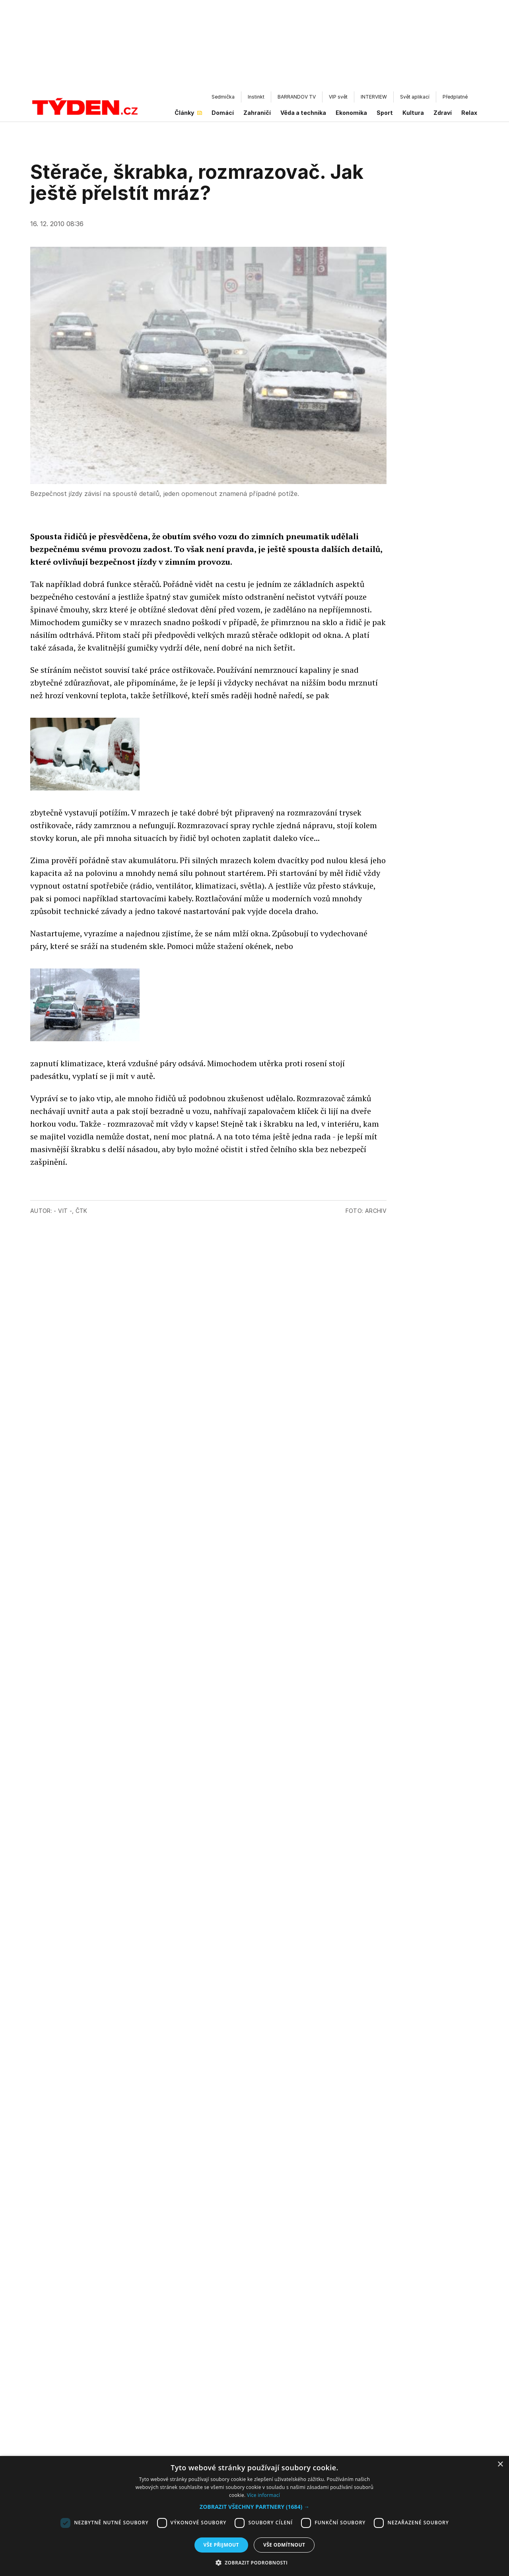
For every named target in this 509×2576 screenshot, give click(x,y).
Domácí (223, 112)
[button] (254, 2506)
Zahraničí (257, 112)
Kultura (413, 112)
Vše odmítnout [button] (284, 2544)
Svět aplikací (414, 97)
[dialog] (254, 2516)
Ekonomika (351, 112)
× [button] (500, 2465)
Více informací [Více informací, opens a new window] (263, 2495)
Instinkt (256, 97)
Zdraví (442, 112)
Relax (469, 112)
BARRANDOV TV (297, 97)
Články (188, 113)
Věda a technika (303, 112)
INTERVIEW (374, 97)
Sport (385, 112)
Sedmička (223, 97)
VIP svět (338, 97)
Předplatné (455, 97)
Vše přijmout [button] (221, 2544)
